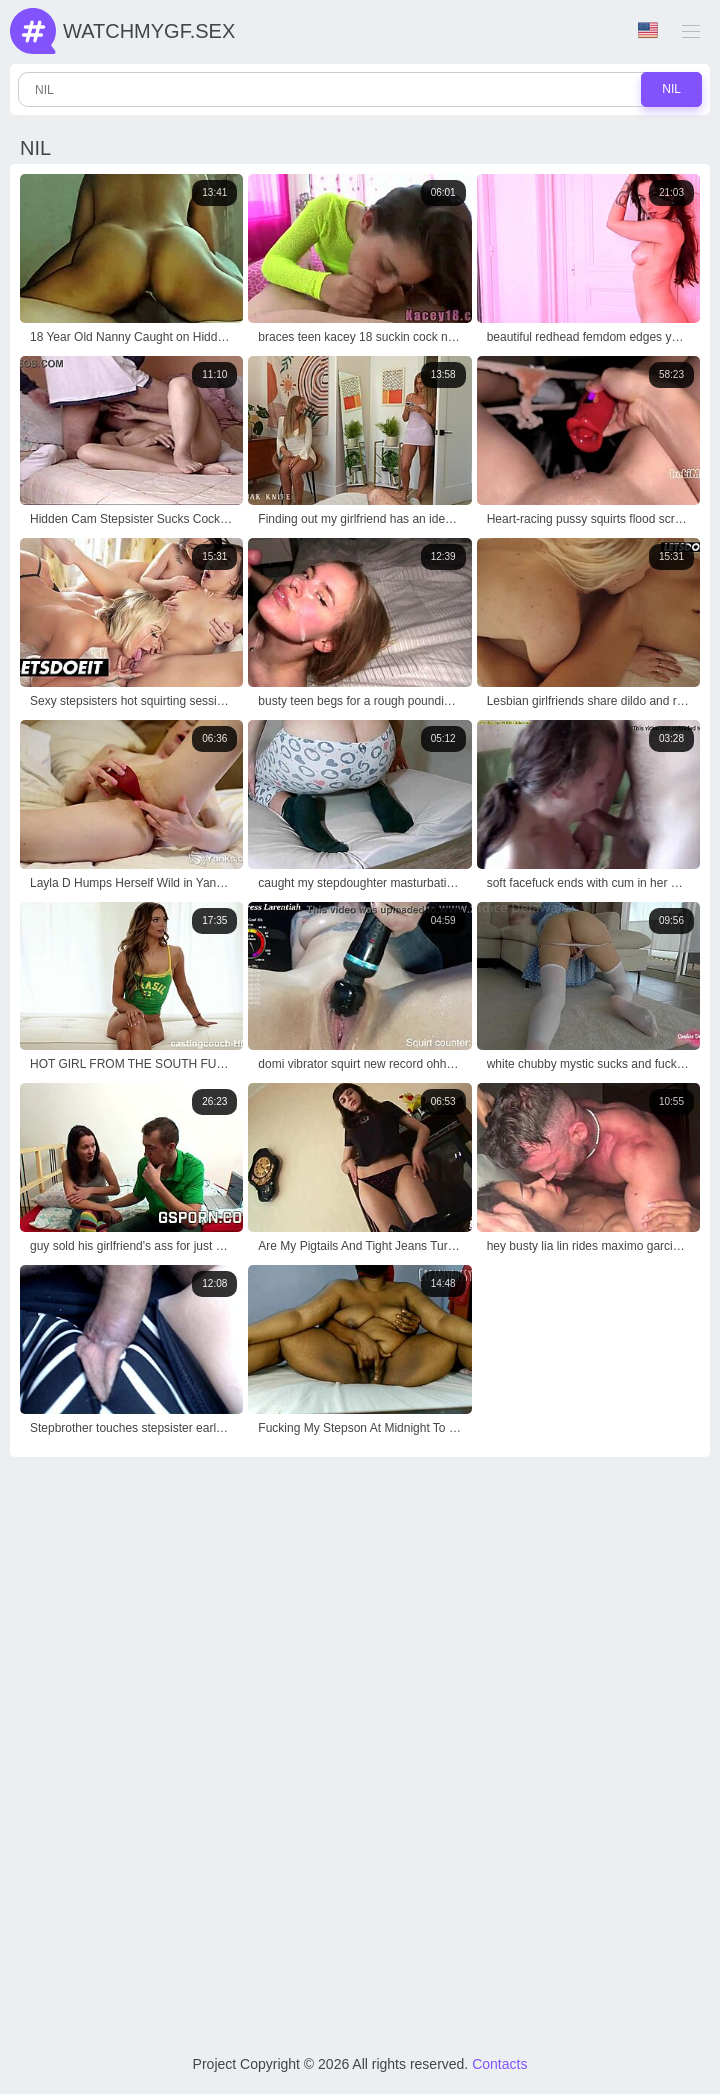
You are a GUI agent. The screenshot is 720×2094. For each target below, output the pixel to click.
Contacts (499, 2064)
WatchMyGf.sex (149, 31)
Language (648, 30)
